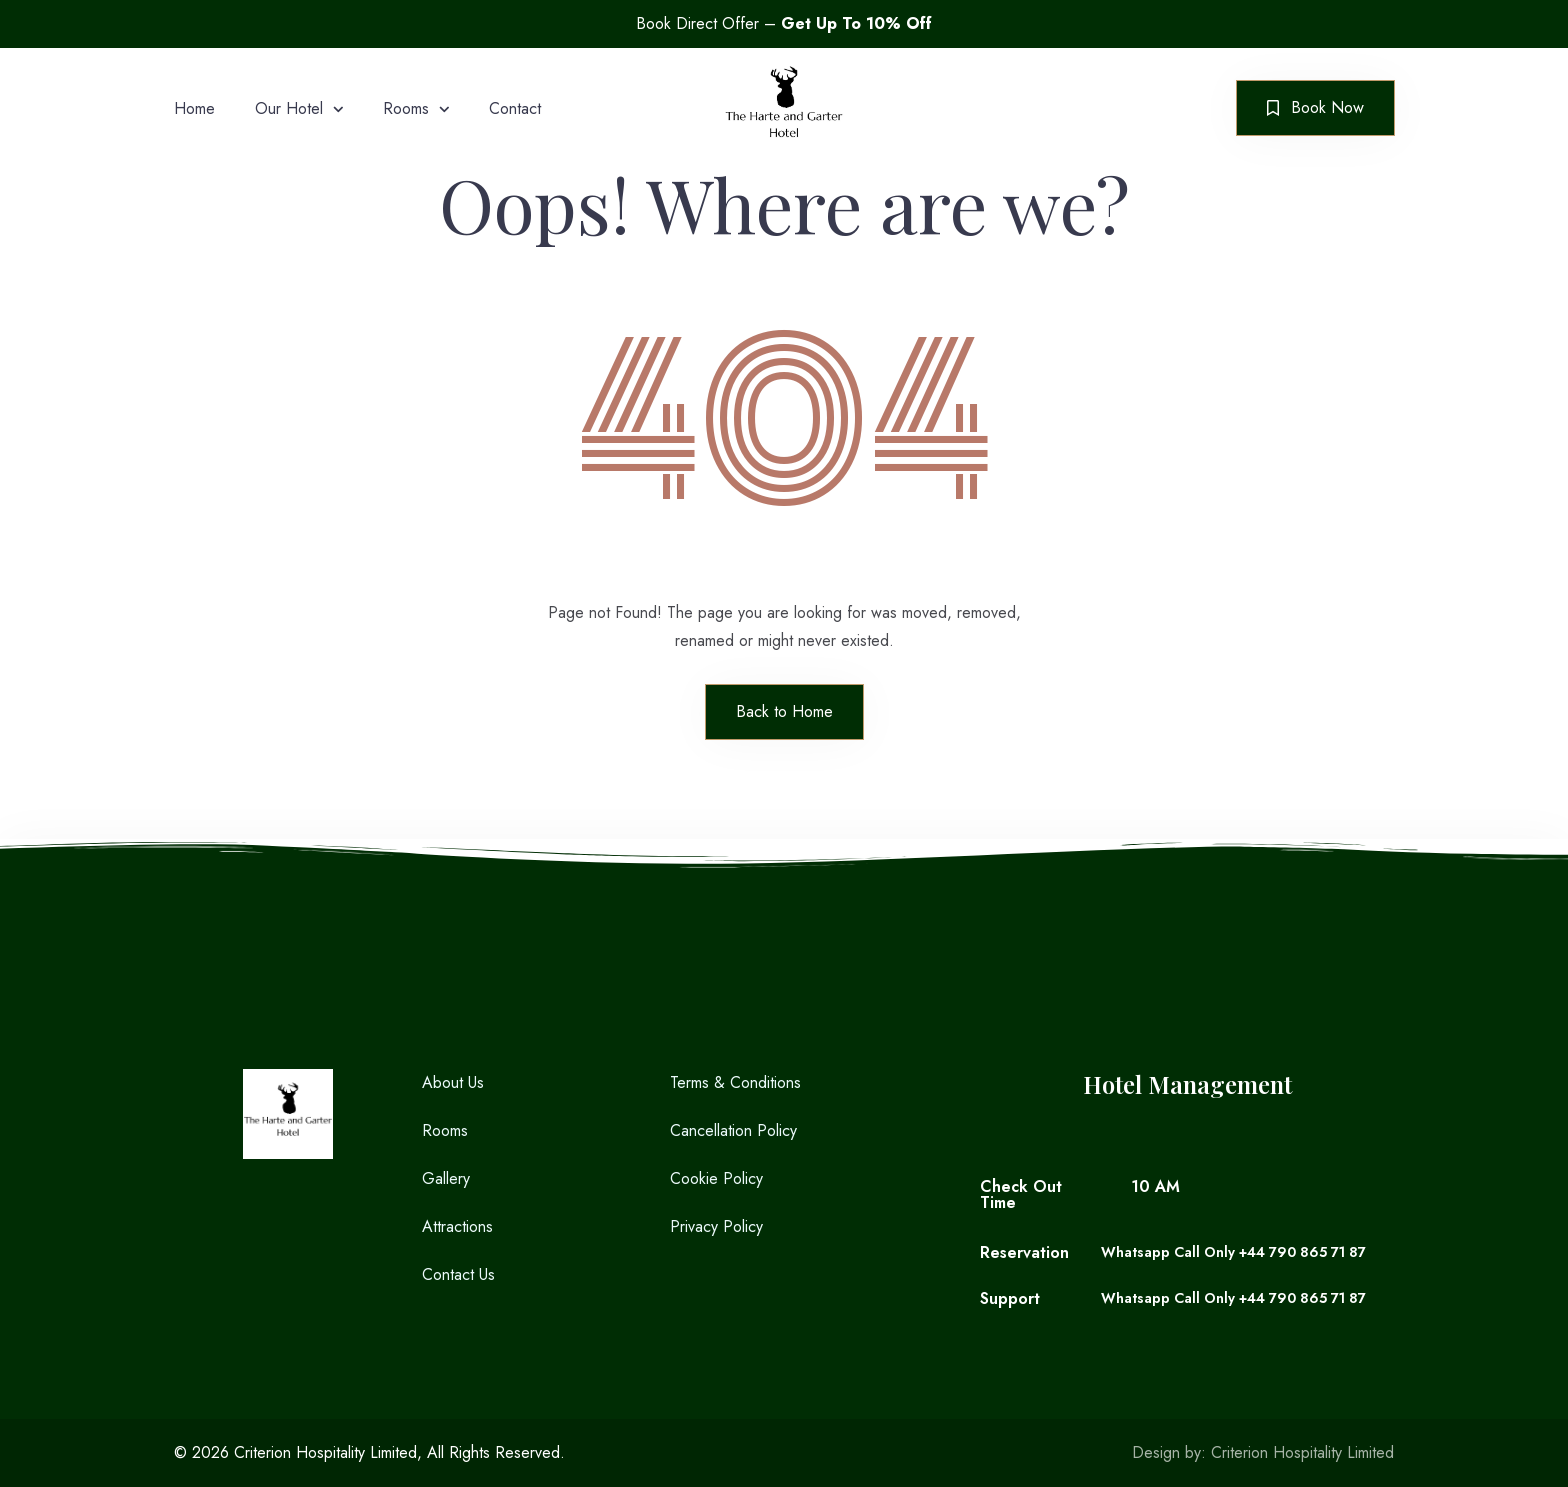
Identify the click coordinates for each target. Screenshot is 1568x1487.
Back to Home (784, 711)
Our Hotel (289, 108)
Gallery (446, 1178)
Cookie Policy (716, 1178)
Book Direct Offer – (784, 23)
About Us (453, 1082)
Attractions (457, 1226)
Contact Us (458, 1274)
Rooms (406, 108)
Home (194, 108)
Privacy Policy (716, 1226)
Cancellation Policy (733, 1130)
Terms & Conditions (735, 1082)
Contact (515, 108)
